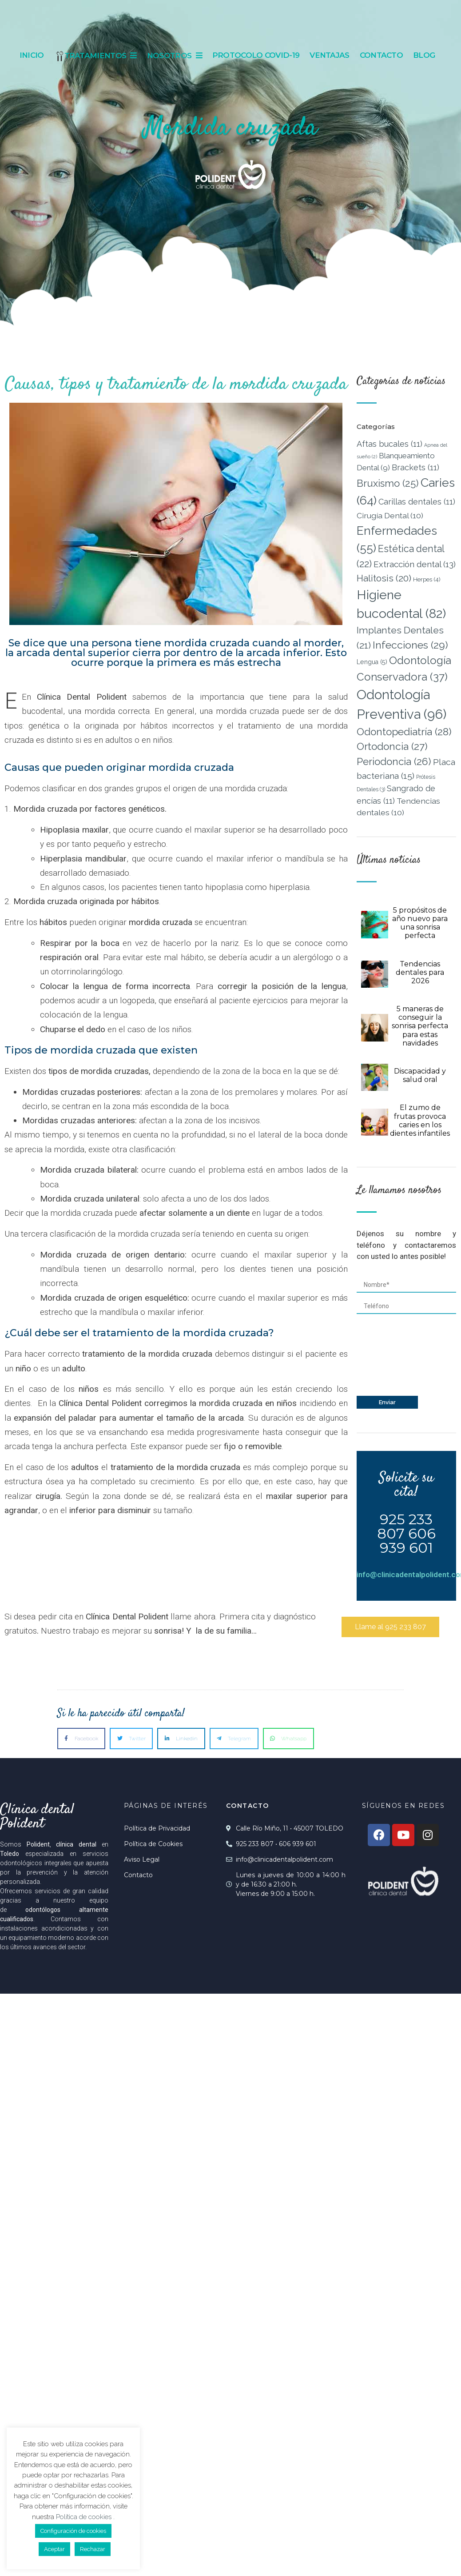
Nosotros (174, 55)
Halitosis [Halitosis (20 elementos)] (384, 578)
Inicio (32, 55)
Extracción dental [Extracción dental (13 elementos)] (415, 564)
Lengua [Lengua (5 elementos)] (372, 661)
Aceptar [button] (54, 2549)
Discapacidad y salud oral (420, 1075)
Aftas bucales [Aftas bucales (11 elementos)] (389, 444)
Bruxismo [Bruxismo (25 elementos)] (388, 483)
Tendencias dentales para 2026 (420, 972)
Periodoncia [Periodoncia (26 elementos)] (394, 761)
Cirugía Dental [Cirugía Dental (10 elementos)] (390, 515)
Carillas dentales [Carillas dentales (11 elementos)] (416, 501)
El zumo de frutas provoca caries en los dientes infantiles (420, 1120)
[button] (390, 1627)
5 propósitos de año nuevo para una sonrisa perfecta (420, 923)
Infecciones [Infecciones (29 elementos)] (410, 645)
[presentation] (393, 1357)
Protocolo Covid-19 (255, 55)
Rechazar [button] (92, 2549)
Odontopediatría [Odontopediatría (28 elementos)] (404, 731)
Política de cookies (84, 2517)
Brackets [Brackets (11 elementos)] (415, 467)
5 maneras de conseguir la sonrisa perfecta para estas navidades (420, 1026)
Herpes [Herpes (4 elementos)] (427, 579)
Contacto (381, 55)
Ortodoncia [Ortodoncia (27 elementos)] (392, 746)
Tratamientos (95, 55)
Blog (424, 55)
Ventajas (329, 55)
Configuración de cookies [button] (73, 2531)
